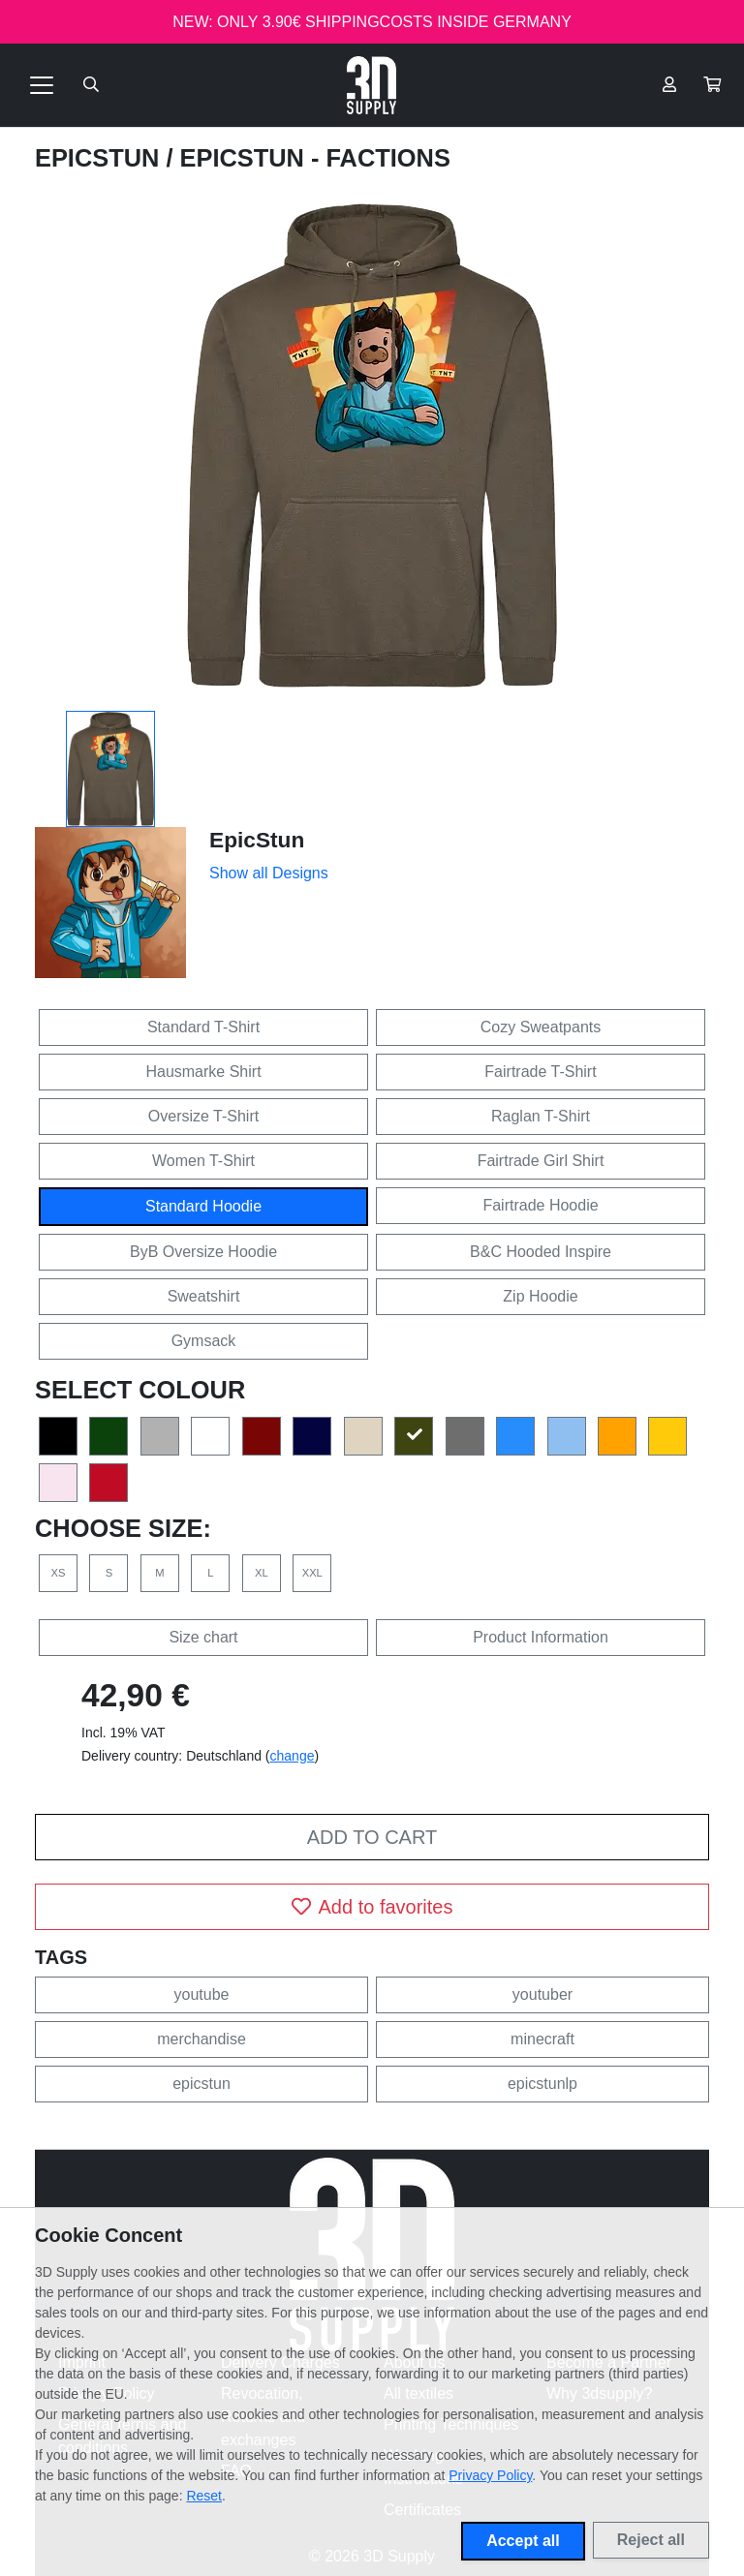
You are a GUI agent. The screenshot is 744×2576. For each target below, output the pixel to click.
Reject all (651, 2539)
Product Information (540, 1637)
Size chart (203, 1637)
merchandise (201, 2039)
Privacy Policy (490, 2475)
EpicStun (100, 157)
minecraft (542, 2039)
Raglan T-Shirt (540, 1116)
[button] (712, 85)
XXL (312, 1573)
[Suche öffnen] (91, 85)
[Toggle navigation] (42, 85)
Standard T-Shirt (203, 1027)
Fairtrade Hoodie (540, 1205)
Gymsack (203, 1341)
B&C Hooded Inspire (540, 1251)
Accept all (523, 2540)
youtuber (542, 1994)
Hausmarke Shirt (203, 1071)
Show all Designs (268, 873)
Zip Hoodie (540, 1296)
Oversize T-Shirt (203, 1116)
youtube (202, 1994)
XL (261, 1573)
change (292, 1755)
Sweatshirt (204, 1296)
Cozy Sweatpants (541, 1027)
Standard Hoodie (203, 1206)
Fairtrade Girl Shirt (541, 1160)
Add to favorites (372, 1906)
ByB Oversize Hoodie (203, 1251)
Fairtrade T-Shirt (540, 1071)
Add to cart (372, 1837)
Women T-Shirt (203, 1160)
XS (58, 1573)
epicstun (201, 2083)
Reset (204, 2495)
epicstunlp (542, 2083)
